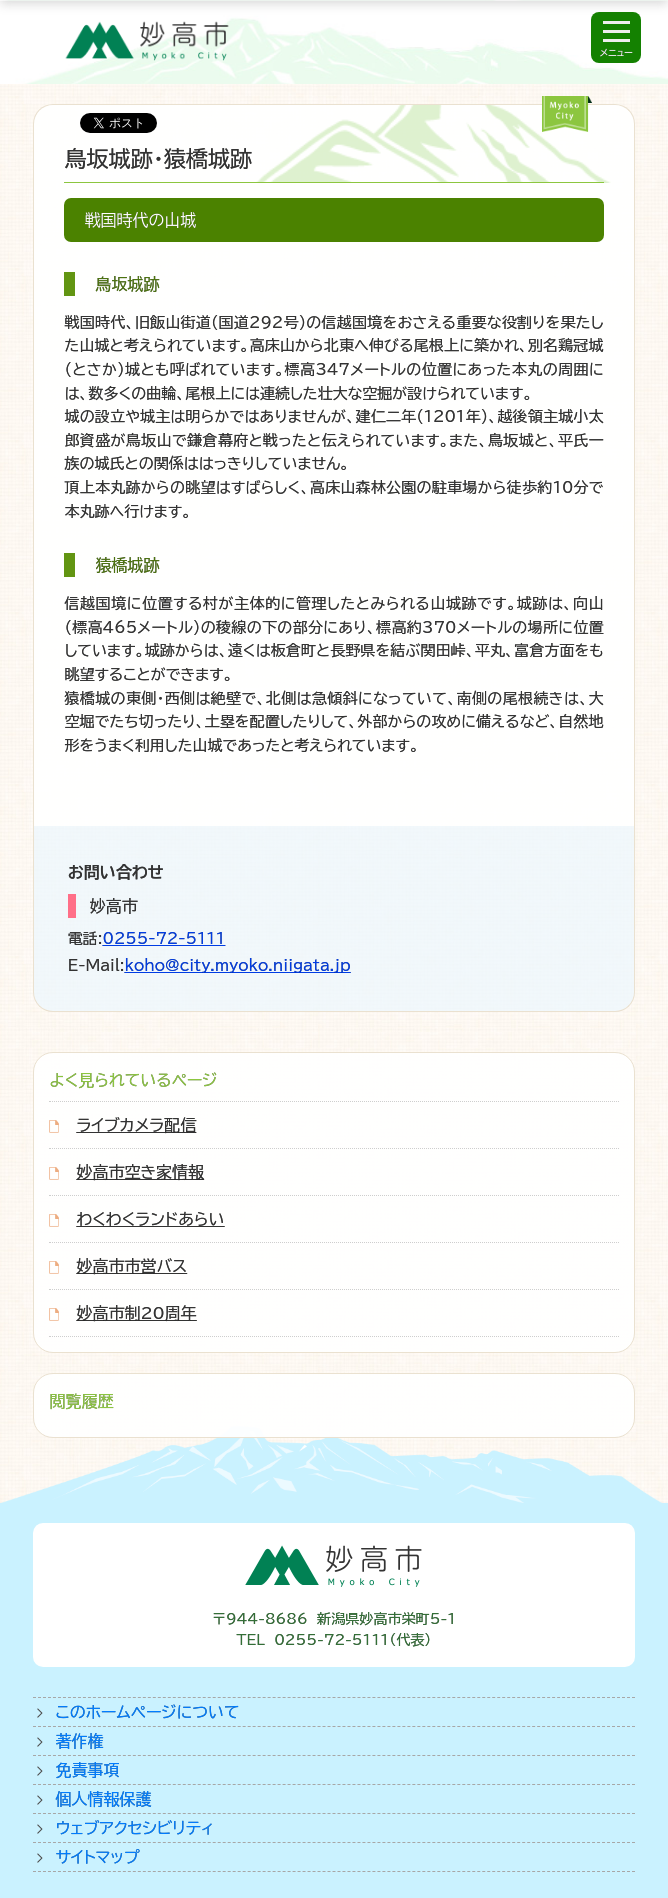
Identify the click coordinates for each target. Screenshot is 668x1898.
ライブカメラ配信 (136, 1125)
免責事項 (87, 1770)
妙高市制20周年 (136, 1313)
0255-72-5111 (164, 938)
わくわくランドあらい (150, 1219)
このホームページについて (147, 1712)
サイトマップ (97, 1857)
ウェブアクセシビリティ (134, 1828)
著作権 (79, 1741)
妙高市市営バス (131, 1266)
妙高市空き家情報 (140, 1172)
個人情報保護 (103, 1799)
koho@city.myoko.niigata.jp (237, 965)
